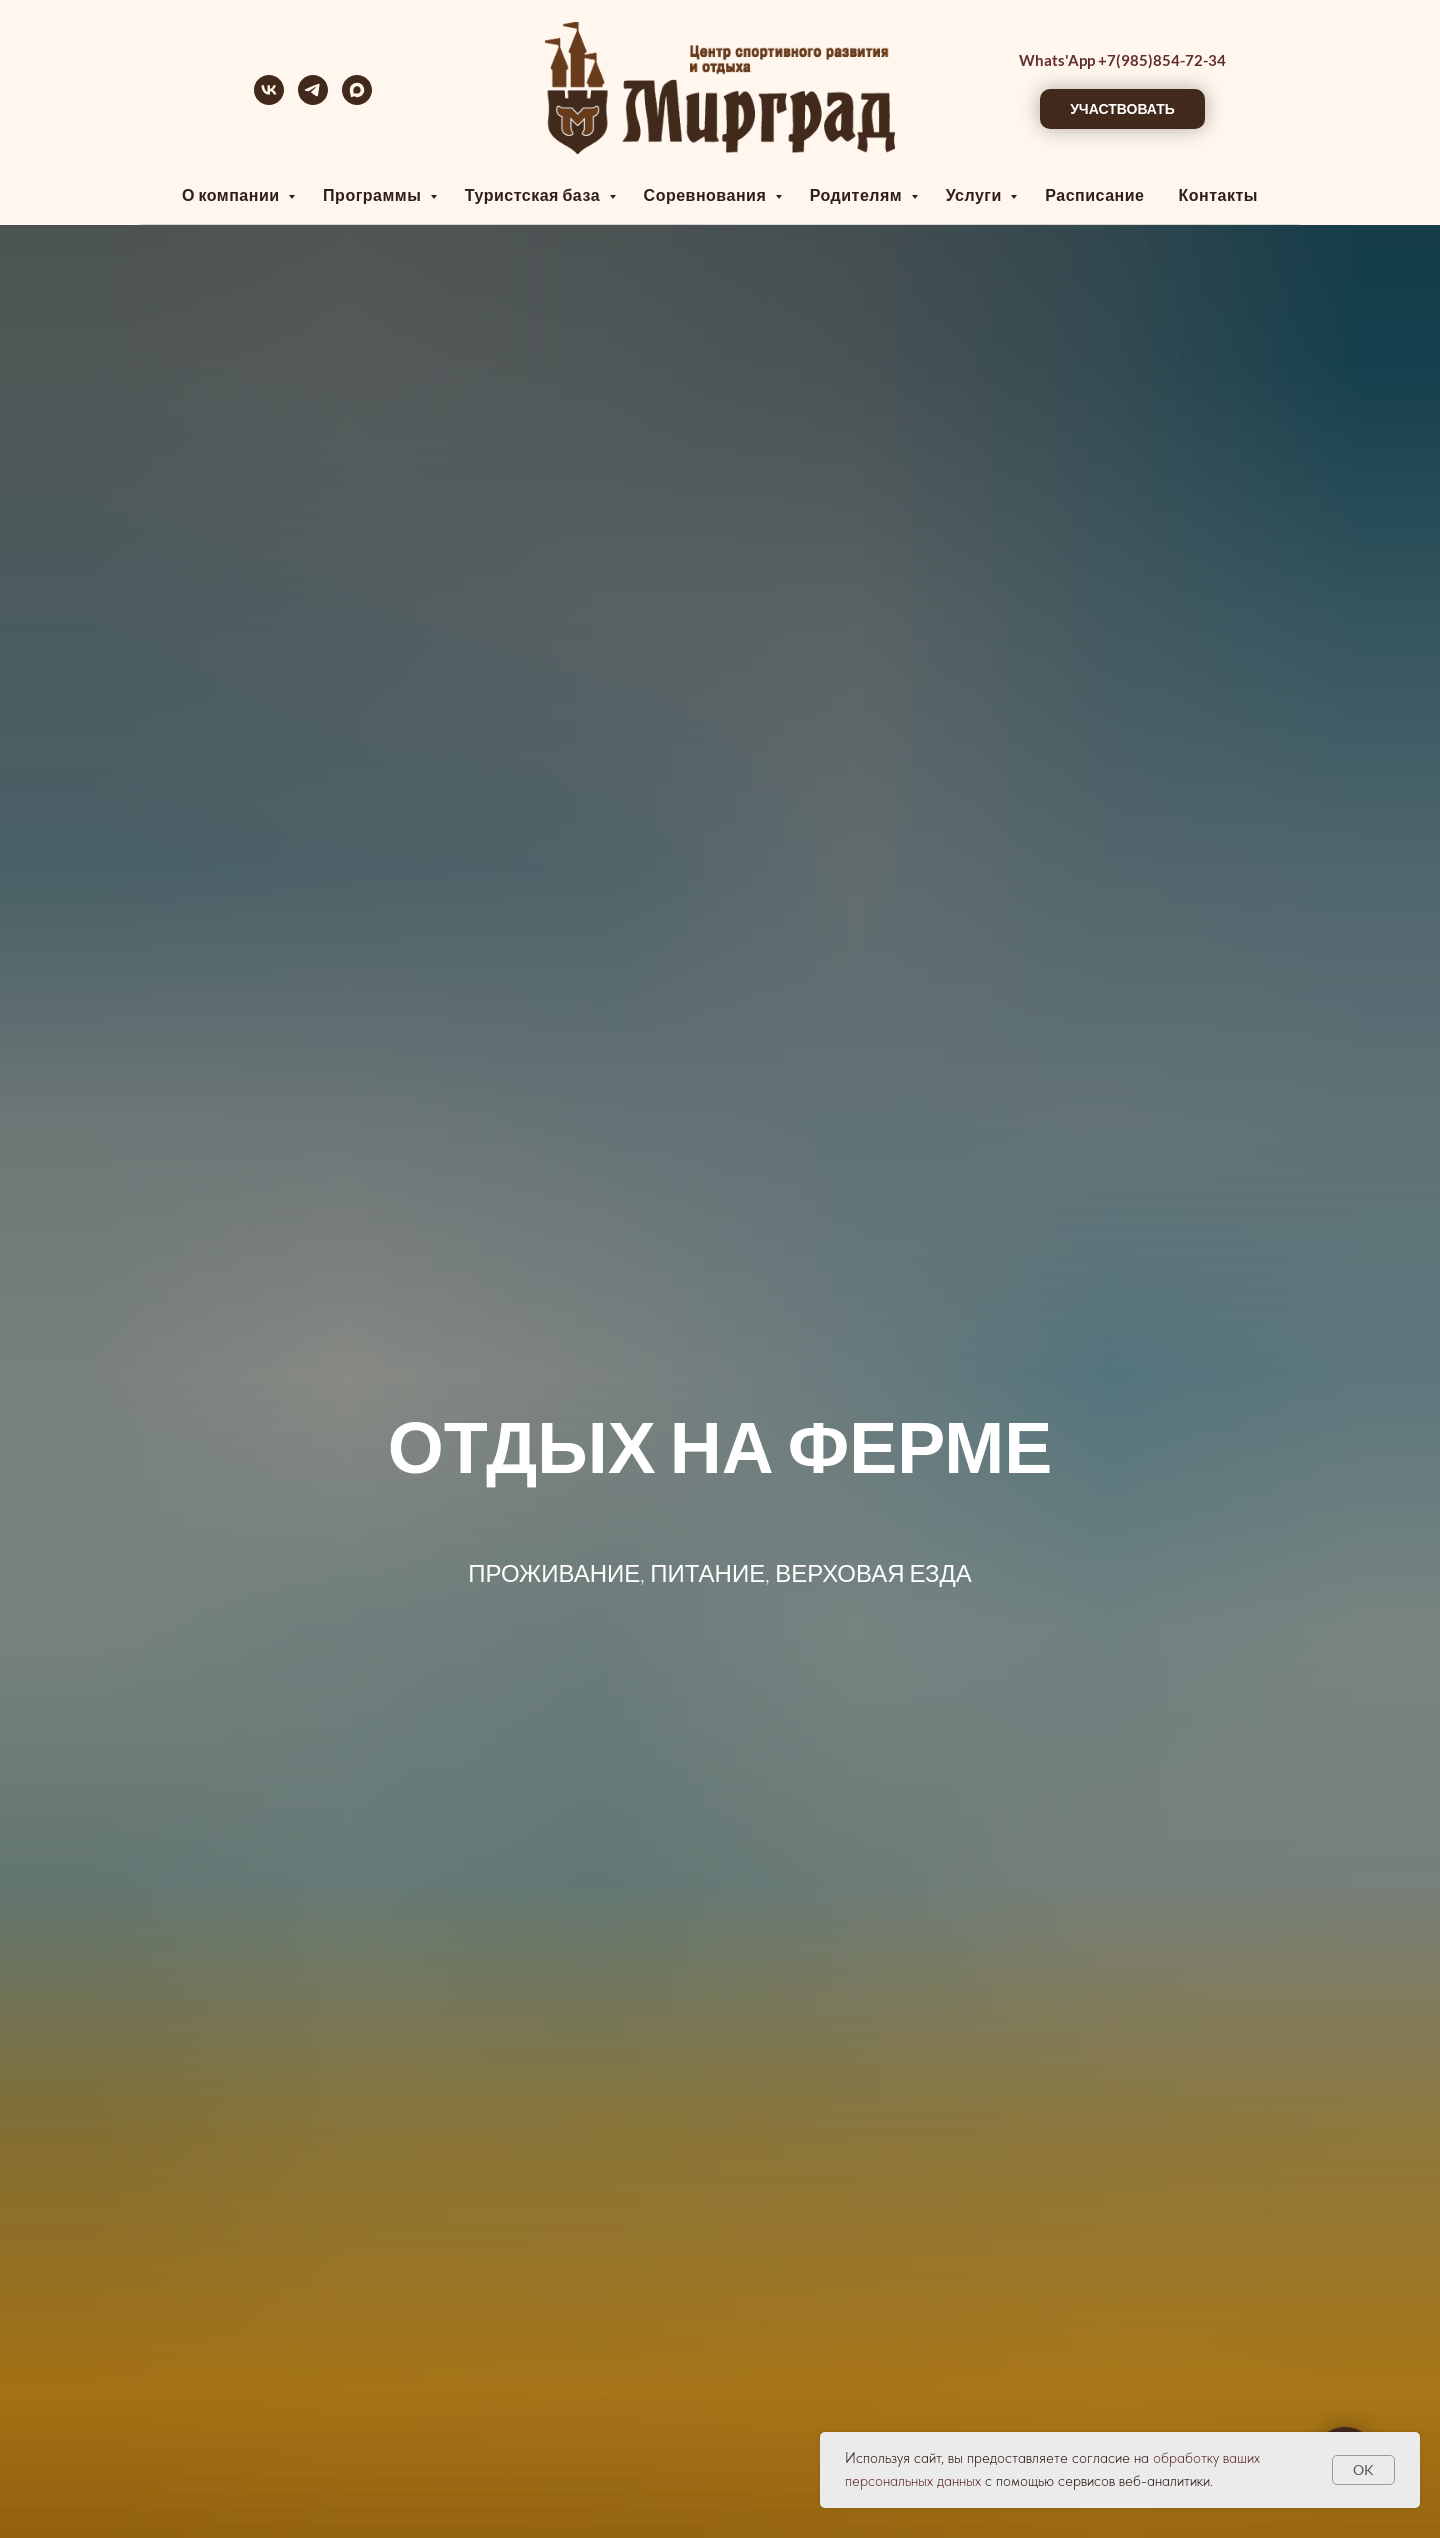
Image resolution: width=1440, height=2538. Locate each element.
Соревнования (707, 194)
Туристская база (534, 194)
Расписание (1094, 194)
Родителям (858, 194)
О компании (232, 194)
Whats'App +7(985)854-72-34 (1122, 60)
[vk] (269, 99)
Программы (374, 194)
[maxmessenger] (357, 99)
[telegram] (313, 99)
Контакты (1217, 194)
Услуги (976, 194)
